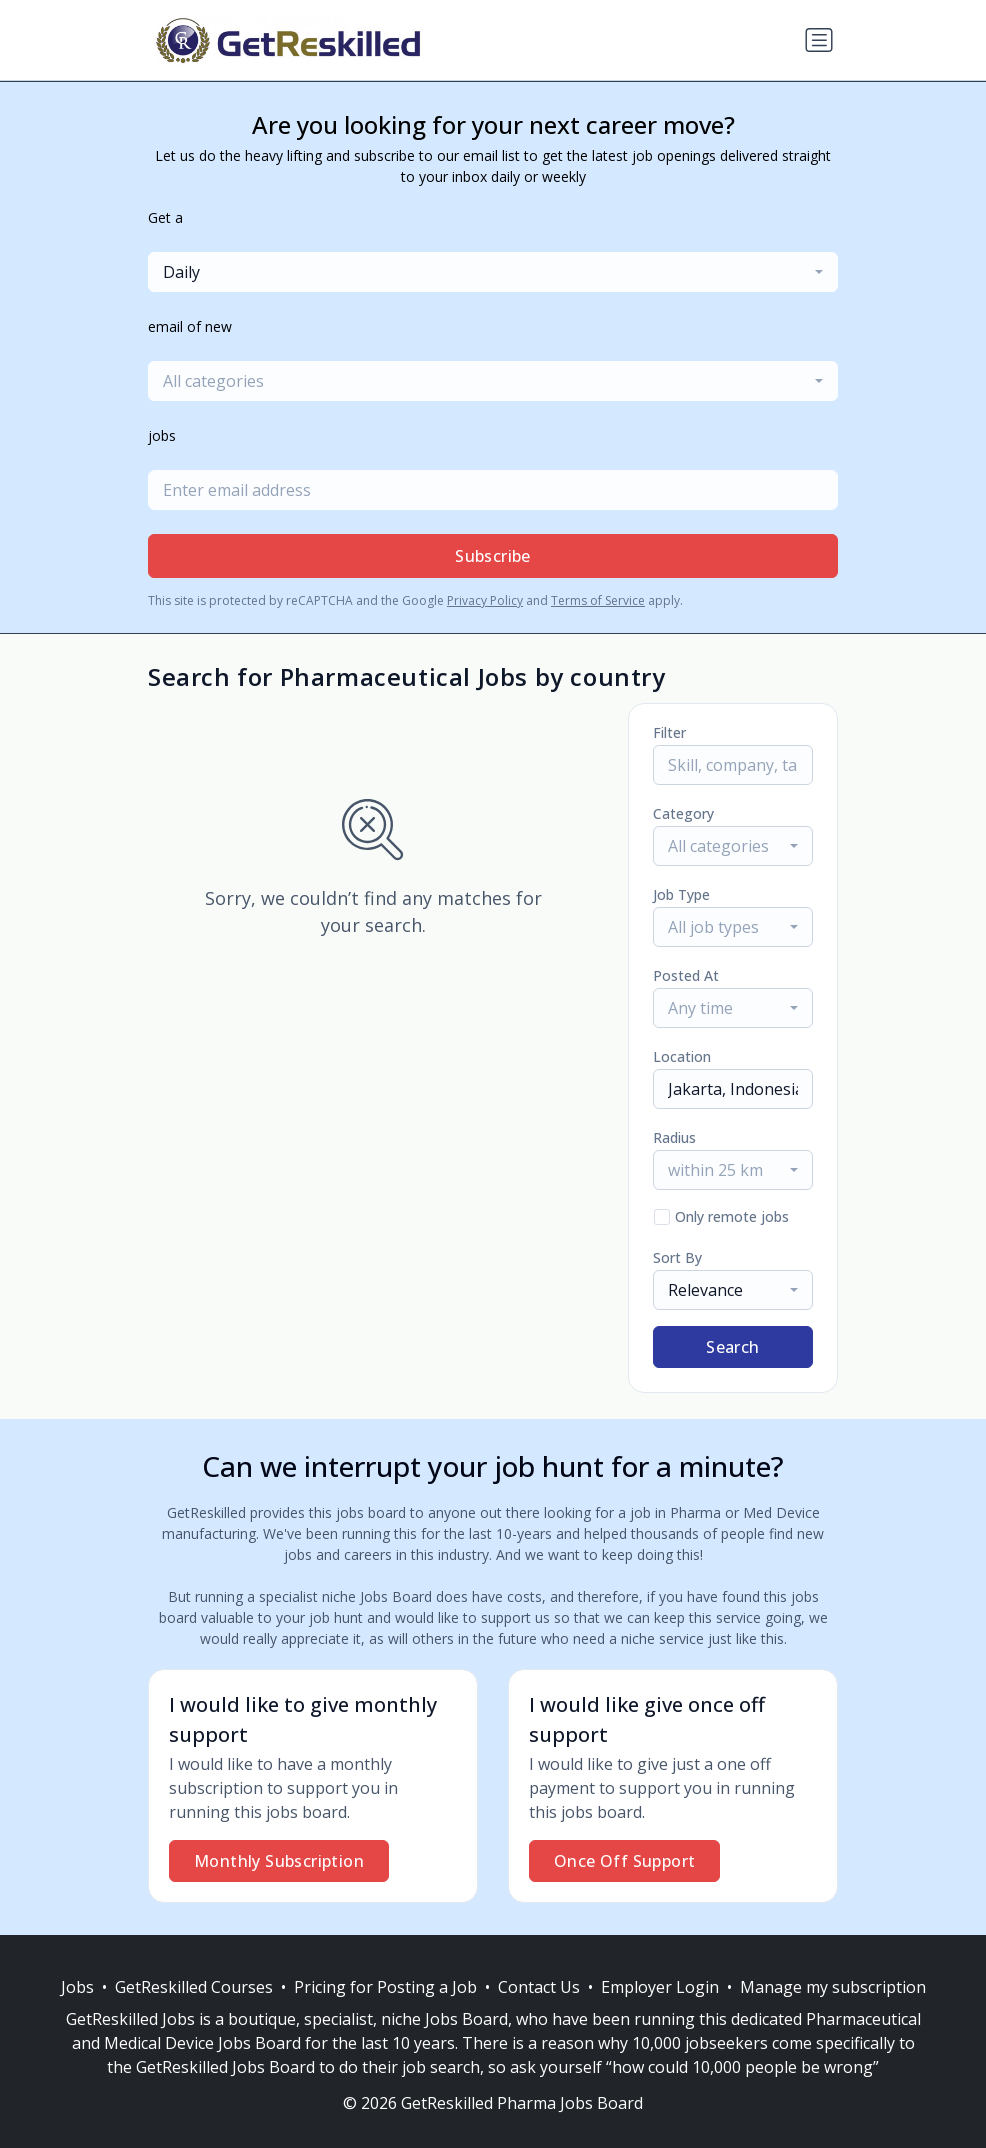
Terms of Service (598, 600)
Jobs (77, 1987)
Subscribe (493, 556)
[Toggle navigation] (819, 40)
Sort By (677, 1257)
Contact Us (539, 1987)
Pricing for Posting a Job (385, 1987)
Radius (674, 1137)
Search (732, 1347)
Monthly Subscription (279, 1861)
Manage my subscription (833, 1987)
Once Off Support (624, 1861)
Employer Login (660, 1987)
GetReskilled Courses (194, 1987)
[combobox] (493, 272)
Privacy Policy (485, 600)
